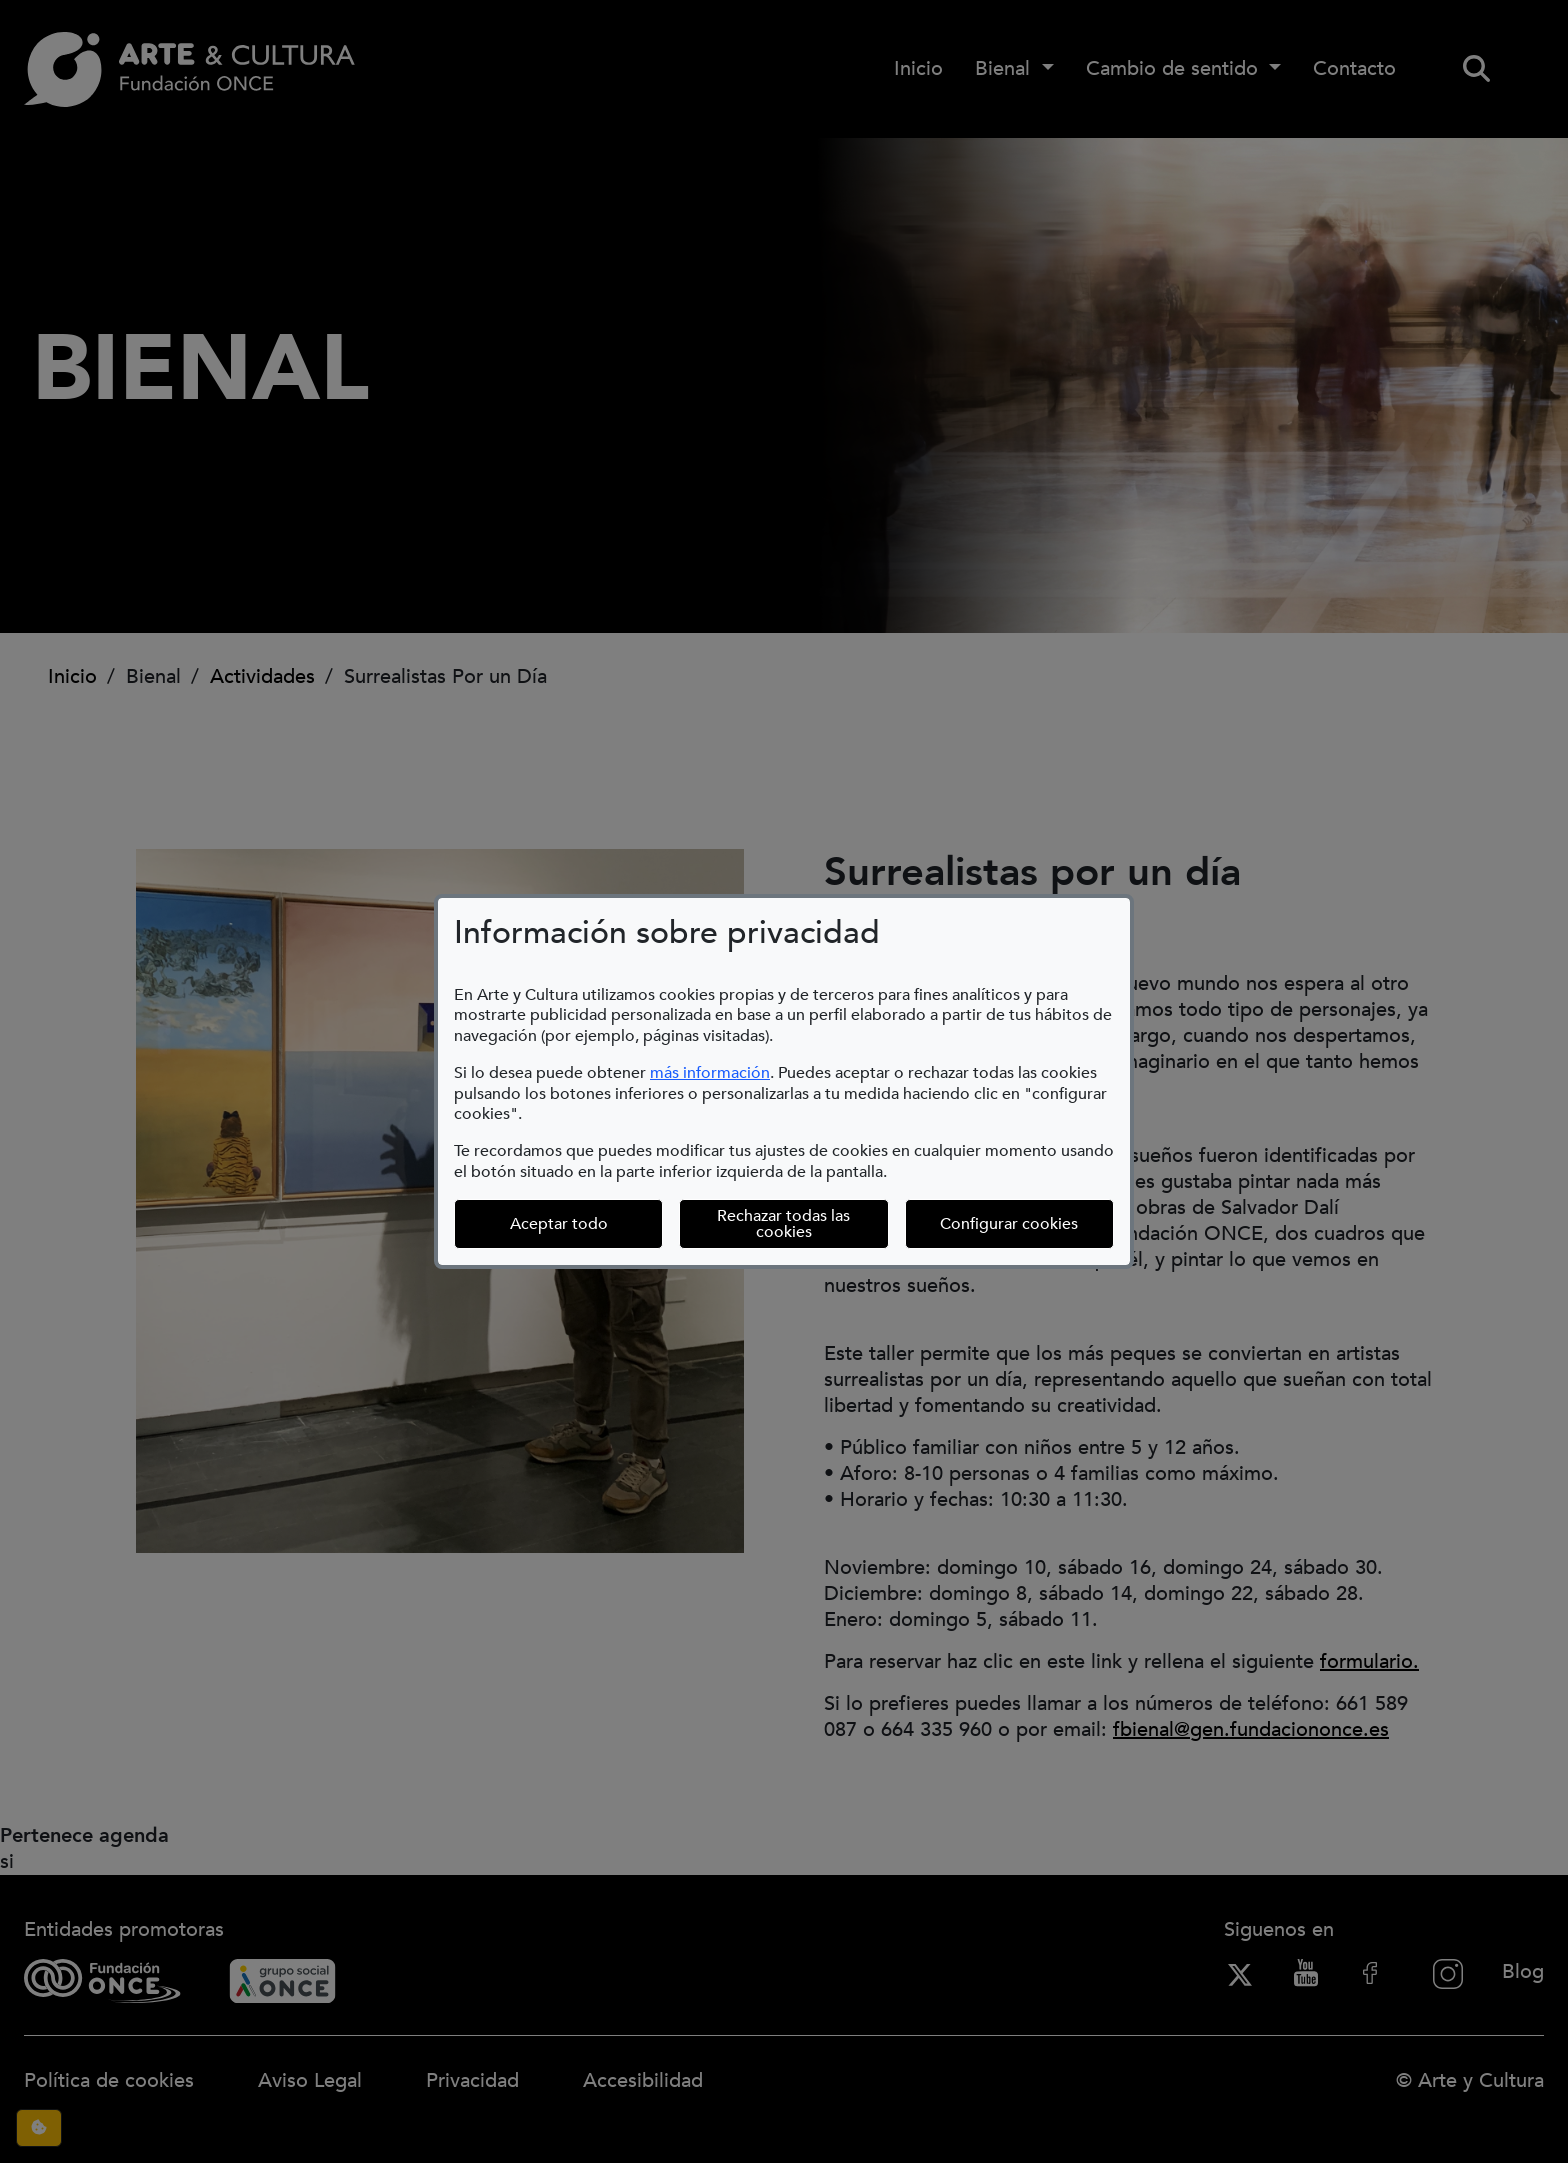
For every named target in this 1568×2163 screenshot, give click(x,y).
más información (710, 1073)
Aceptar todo (559, 1224)
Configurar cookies (1027, 1223)
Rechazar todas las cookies (783, 1224)
